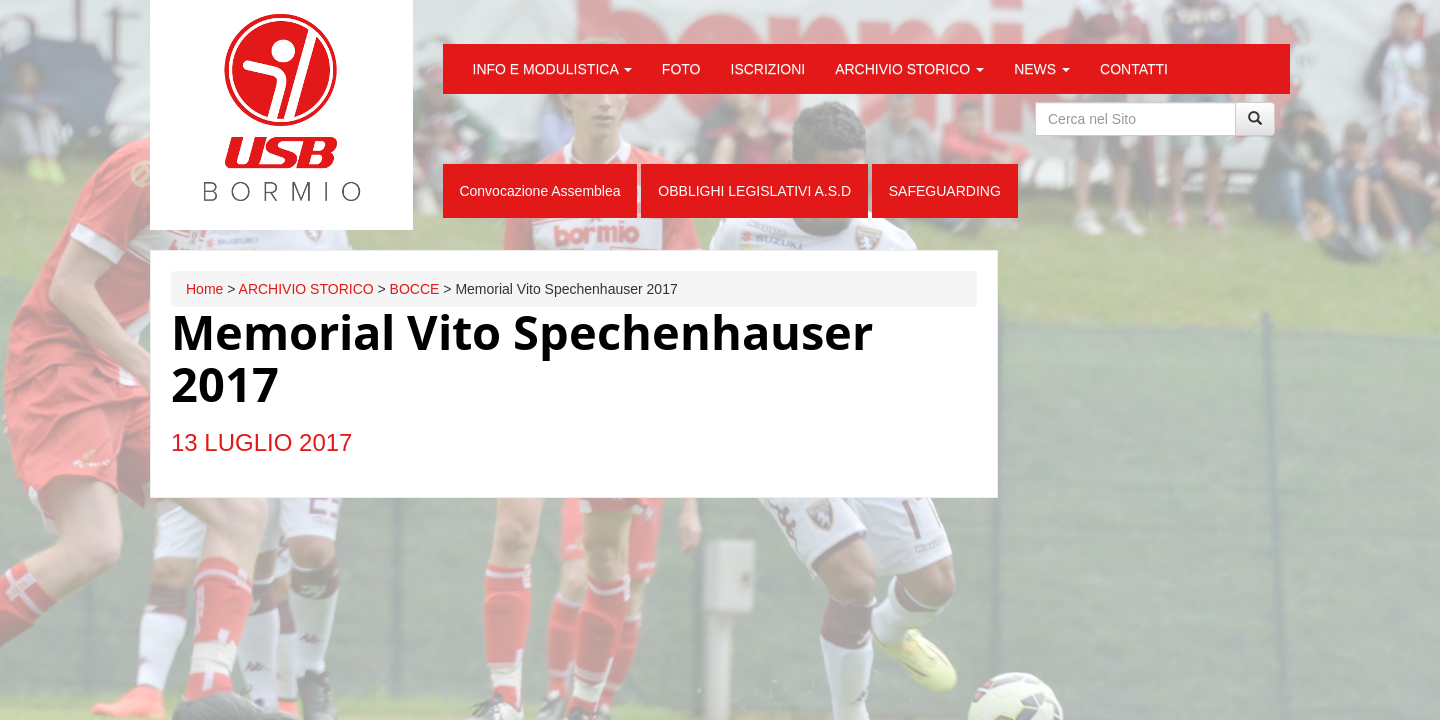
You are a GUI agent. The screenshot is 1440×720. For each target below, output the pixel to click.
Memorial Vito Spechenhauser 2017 (522, 358)
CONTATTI (1134, 69)
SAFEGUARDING (945, 191)
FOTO (681, 69)
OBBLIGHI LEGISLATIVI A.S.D (754, 191)
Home (204, 289)
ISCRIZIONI (768, 69)
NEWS (1042, 69)
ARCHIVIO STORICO (909, 69)
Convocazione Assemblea (539, 191)
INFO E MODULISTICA (552, 69)
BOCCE (415, 289)
